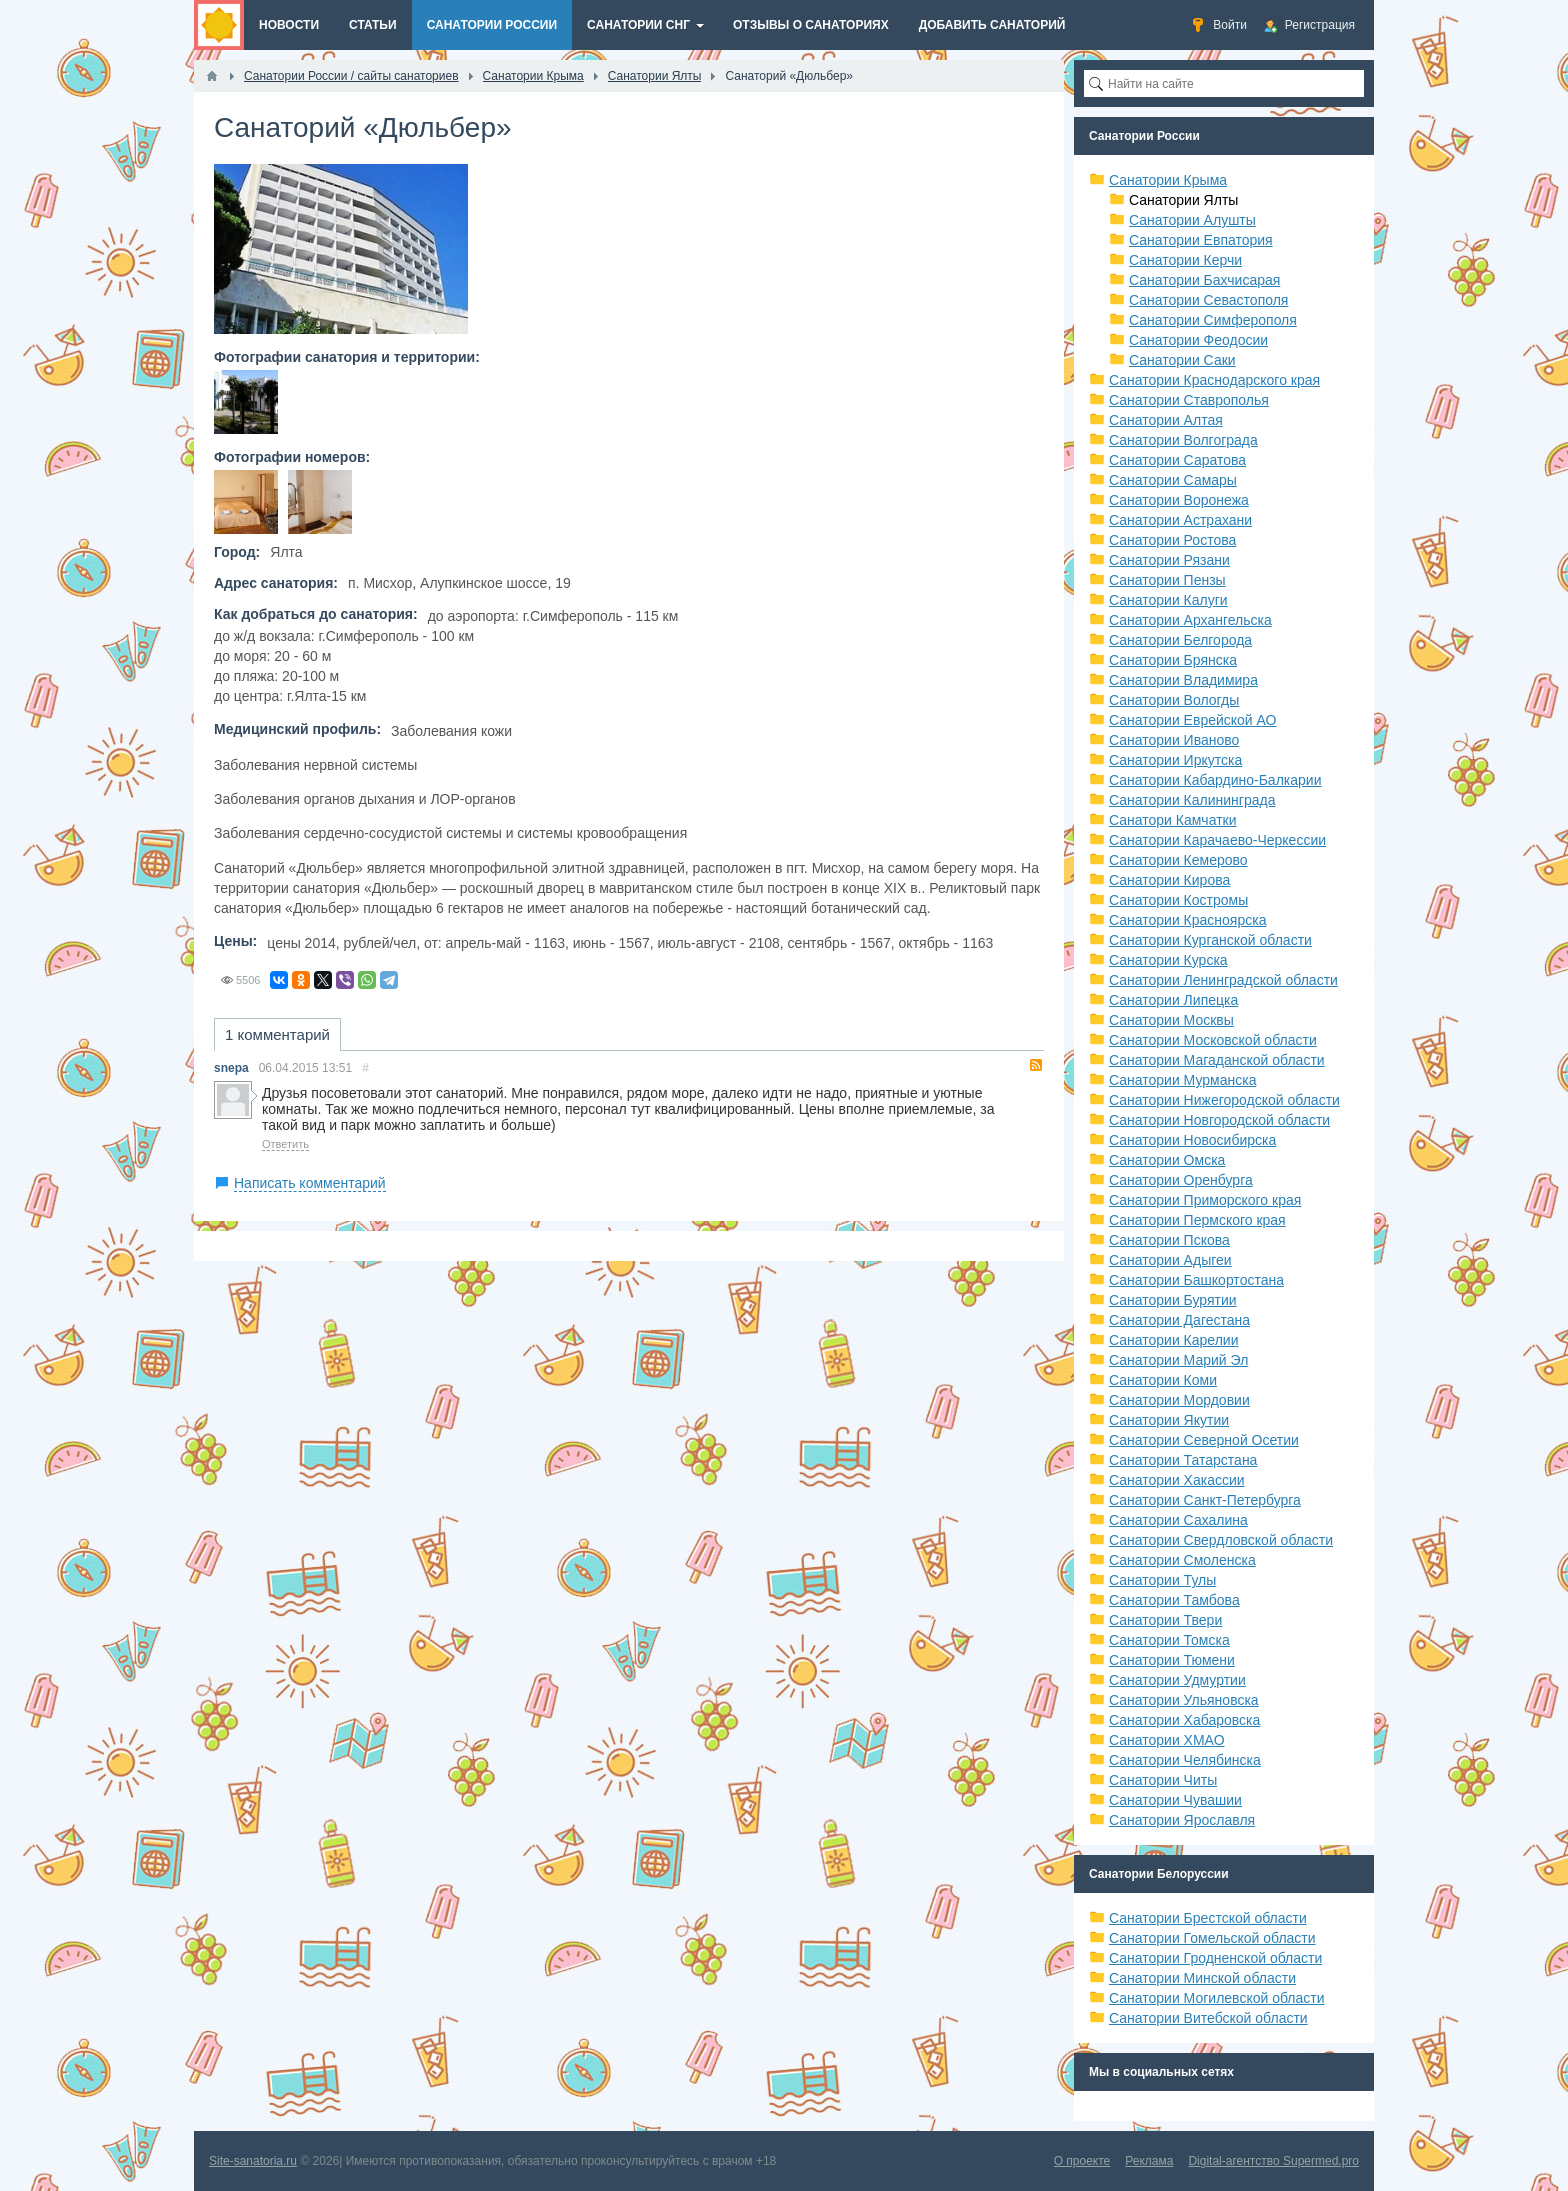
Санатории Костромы (1178, 900)
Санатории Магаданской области (1217, 1060)
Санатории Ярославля (1182, 1820)
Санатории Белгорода (1180, 640)
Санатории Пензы (1167, 580)
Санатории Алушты (1192, 220)
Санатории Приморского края (1205, 1200)
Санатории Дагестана (1179, 1320)
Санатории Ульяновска (1184, 1700)
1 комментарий (277, 1034)
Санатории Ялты (1183, 200)
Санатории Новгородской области (1219, 1120)
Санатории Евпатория (1201, 240)
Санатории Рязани (1169, 560)
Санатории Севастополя (1208, 300)
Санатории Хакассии (1177, 1480)
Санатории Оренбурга (1181, 1180)
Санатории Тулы (1162, 1580)
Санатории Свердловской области (1221, 1540)
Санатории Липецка (1173, 1000)
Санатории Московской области (1213, 1040)
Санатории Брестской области (1208, 1918)
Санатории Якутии (1169, 1420)
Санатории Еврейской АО (1193, 720)
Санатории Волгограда (1183, 440)
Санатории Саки (1182, 360)
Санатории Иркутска (1175, 760)
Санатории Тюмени (1172, 1660)
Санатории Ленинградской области (1223, 980)
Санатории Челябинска (1185, 1760)
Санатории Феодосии (1198, 340)
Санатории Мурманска (1182, 1080)
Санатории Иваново (1174, 740)
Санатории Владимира (1183, 680)
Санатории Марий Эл (1178, 1360)
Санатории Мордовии (1179, 1400)
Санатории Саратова (1177, 460)
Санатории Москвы (1171, 1020)
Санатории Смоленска (1182, 1560)
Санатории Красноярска (1187, 920)
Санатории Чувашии (1175, 1800)
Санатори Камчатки (1173, 820)
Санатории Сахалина (1178, 1520)
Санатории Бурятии (1173, 1300)
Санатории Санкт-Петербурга (1205, 1500)
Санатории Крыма (1168, 180)
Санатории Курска (1168, 960)
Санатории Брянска (1173, 660)
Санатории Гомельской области (1212, 1938)
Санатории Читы (1163, 1780)
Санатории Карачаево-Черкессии (1217, 840)
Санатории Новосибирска (1192, 1140)
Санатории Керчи (1185, 260)
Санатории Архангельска (1190, 620)
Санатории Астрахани (1180, 520)
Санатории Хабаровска (1184, 1720)
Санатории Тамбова (1174, 1600)
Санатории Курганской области (1210, 940)
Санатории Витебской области (1208, 2018)
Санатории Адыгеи (1170, 1260)
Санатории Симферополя (1213, 320)
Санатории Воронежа (1179, 500)
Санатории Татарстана (1183, 1460)
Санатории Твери (1165, 1620)
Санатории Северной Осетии (1204, 1440)
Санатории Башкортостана (1196, 1280)
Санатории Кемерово (1178, 860)
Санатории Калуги (1168, 600)
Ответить (285, 1144)
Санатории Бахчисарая (1204, 280)
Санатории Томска (1169, 1640)
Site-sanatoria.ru (253, 2161)
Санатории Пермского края (1197, 1220)
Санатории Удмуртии (1177, 1680)
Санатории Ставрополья (1189, 400)
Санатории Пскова (1169, 1240)
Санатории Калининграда (1192, 800)
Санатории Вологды (1174, 700)
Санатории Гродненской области (1215, 1958)
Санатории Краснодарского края (1214, 380)
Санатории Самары (1173, 480)
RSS (1036, 1065)
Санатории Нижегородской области (1224, 1100)
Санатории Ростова (1172, 540)
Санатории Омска (1167, 1160)
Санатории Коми (1163, 1380)
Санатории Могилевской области (1217, 1998)
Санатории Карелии (1173, 1340)
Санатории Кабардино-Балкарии (1215, 780)
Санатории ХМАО (1167, 1740)
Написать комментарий (310, 1183)
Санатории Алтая (1166, 420)
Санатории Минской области (1202, 1978)
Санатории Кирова (1169, 880)
